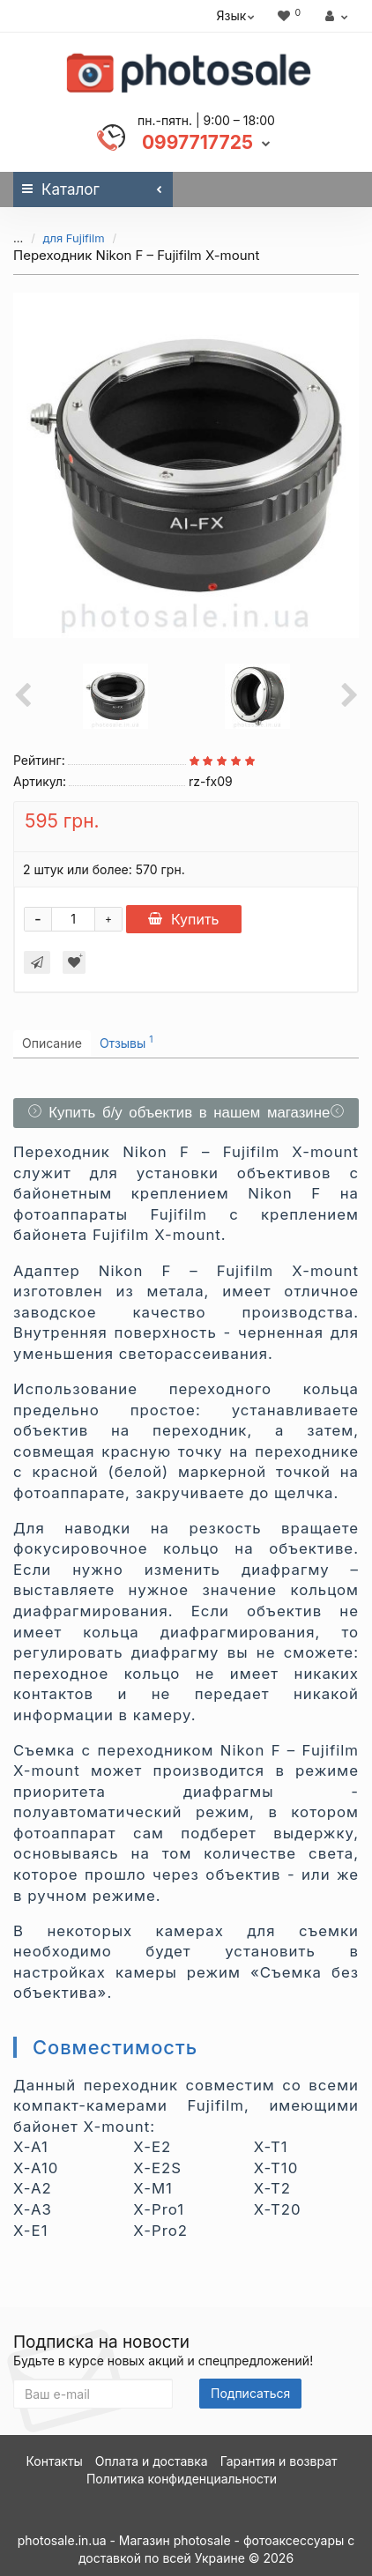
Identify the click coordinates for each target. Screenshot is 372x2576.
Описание (52, 1043)
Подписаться (250, 2393)
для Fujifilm (74, 238)
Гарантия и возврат (279, 2461)
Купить (183, 919)
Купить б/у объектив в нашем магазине (186, 1112)
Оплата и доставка (151, 2461)
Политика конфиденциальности (181, 2478)
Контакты (54, 2461)
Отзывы (126, 1042)
